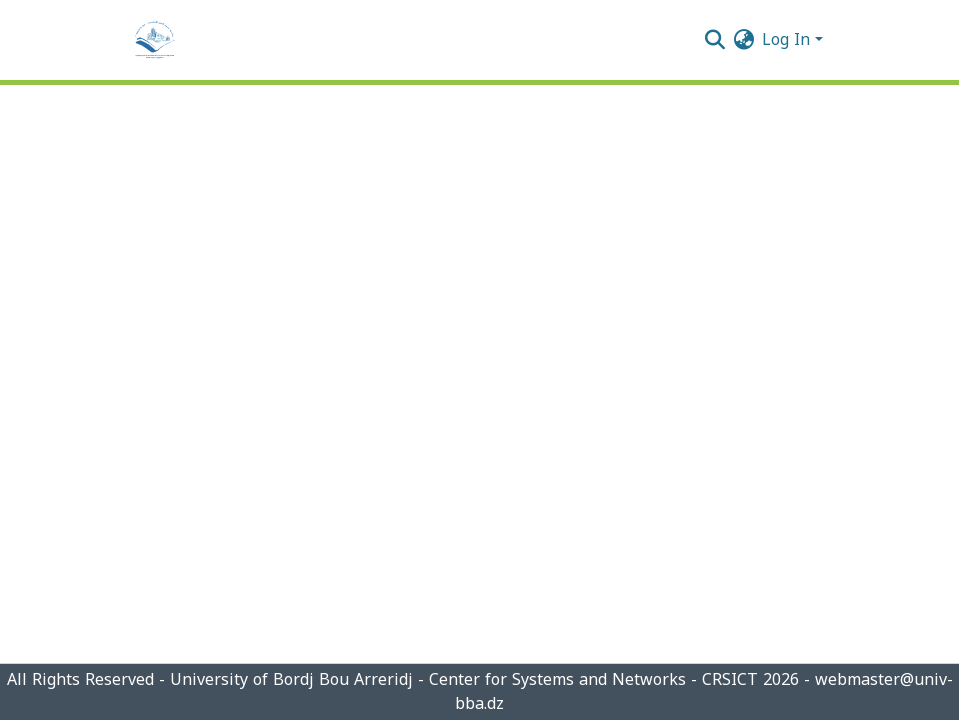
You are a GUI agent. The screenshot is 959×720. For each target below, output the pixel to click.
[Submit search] (714, 40)
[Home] (155, 40)
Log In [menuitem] (786, 39)
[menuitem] (743, 40)
